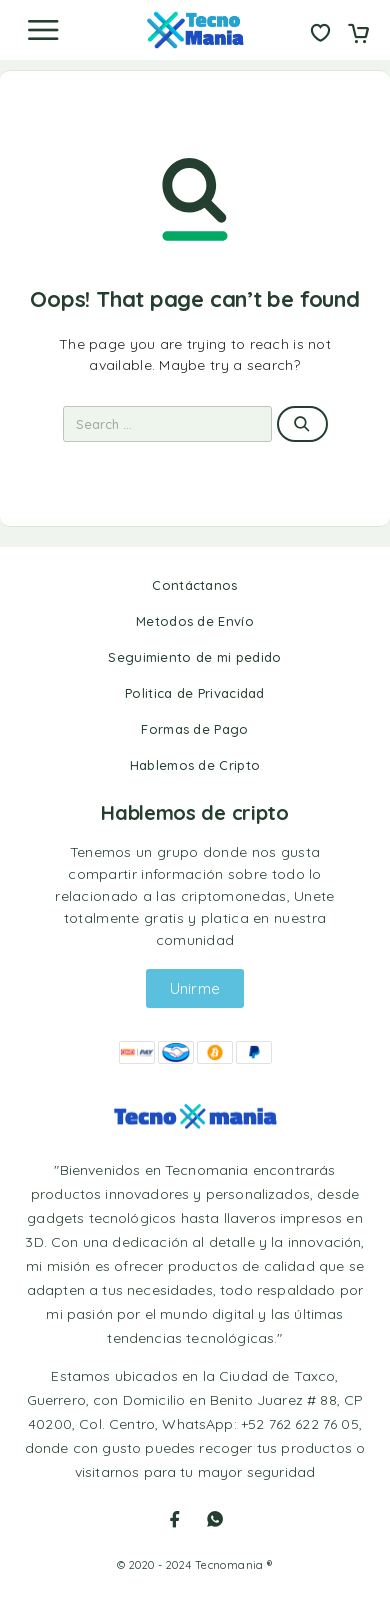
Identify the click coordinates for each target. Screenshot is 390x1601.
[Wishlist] (320, 35)
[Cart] (358, 35)
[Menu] (43, 30)
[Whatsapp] (215, 1519)
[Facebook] (175, 1519)
